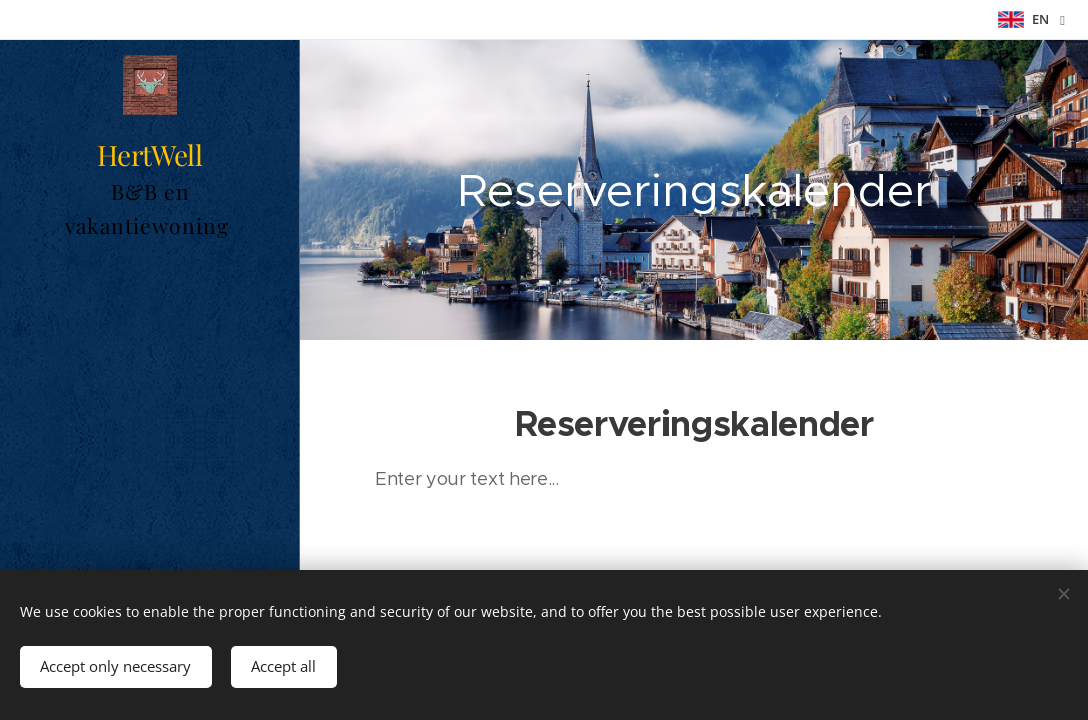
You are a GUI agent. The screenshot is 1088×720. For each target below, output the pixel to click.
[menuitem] (150, 454)
